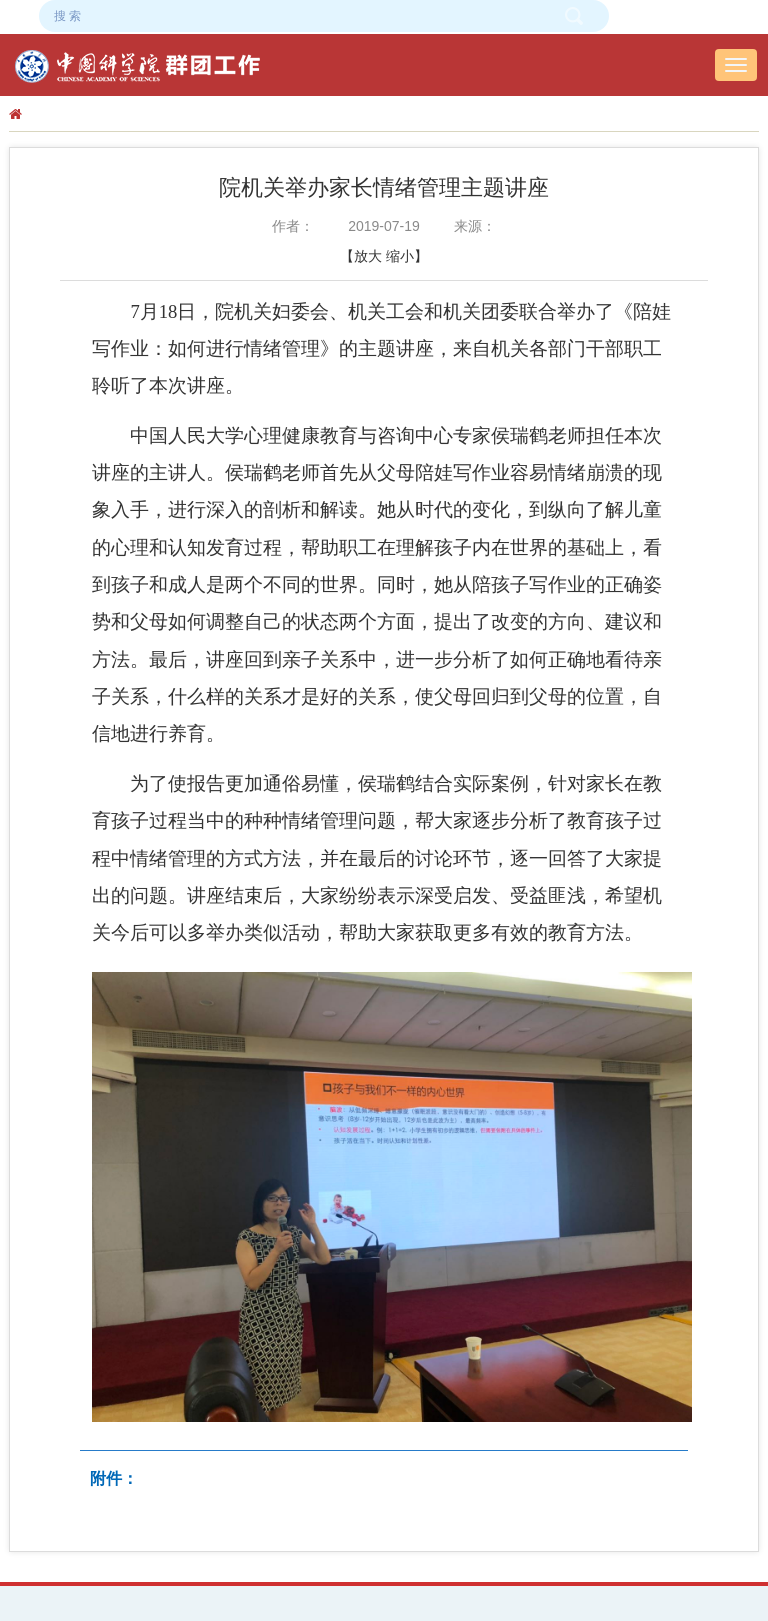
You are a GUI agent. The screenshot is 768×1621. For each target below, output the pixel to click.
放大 (368, 256)
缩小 (400, 256)
